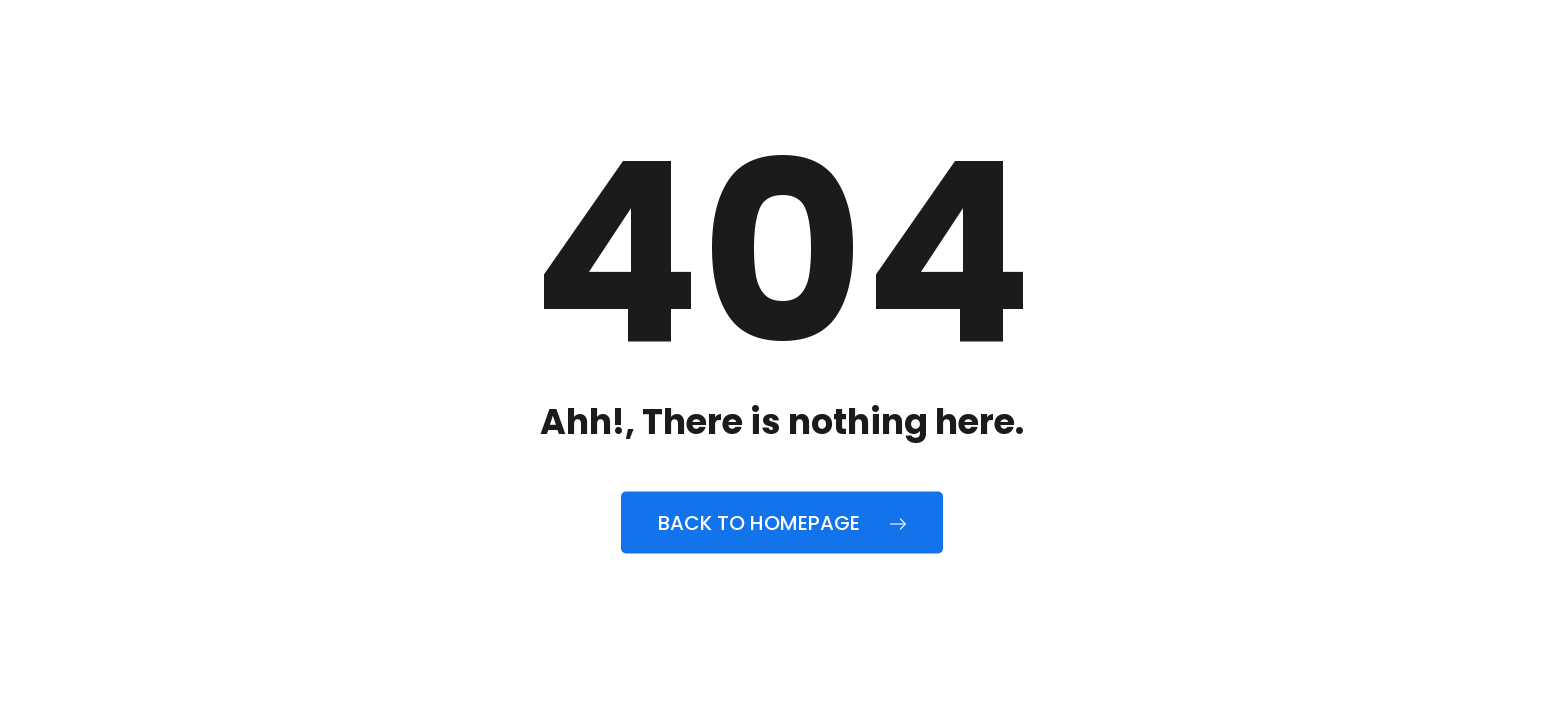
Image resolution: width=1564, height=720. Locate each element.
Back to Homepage (782, 523)
